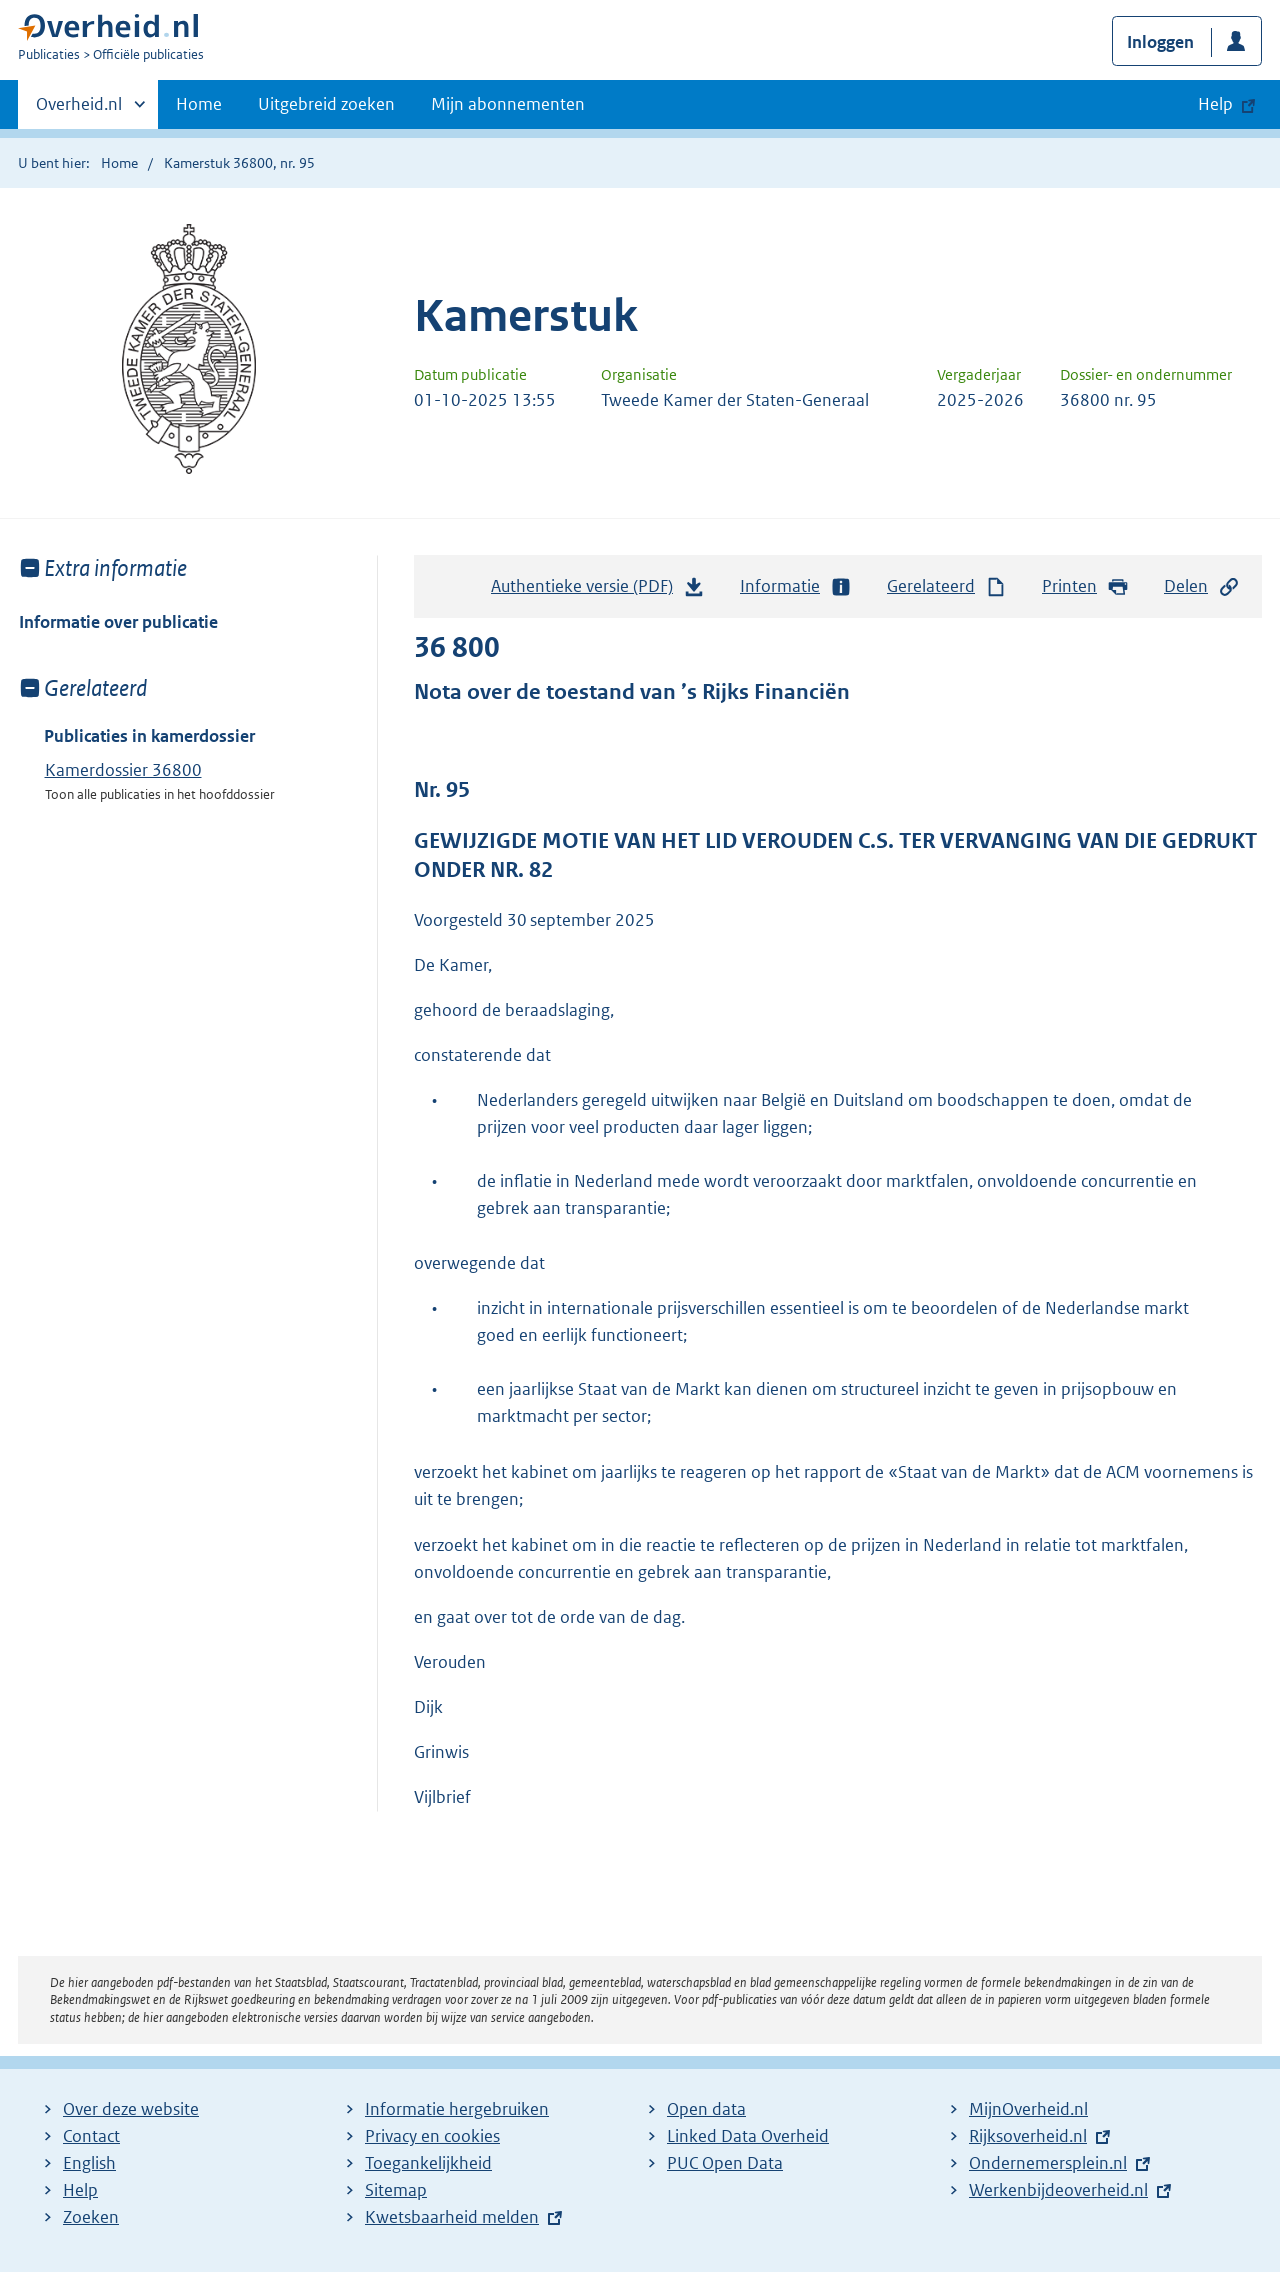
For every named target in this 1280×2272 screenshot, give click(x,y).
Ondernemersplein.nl (1048, 2163)
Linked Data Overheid (748, 2136)
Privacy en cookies (432, 2136)
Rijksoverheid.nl (1028, 2136)
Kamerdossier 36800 (123, 770)
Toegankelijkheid (428, 2163)
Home (199, 104)
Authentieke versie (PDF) (598, 591)
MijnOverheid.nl (1028, 2109)
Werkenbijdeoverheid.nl (1058, 2190)
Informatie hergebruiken (457, 2109)
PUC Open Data (725, 2163)
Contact (91, 2136)
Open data (706, 2109)
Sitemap (396, 2190)
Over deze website (131, 2109)
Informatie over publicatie (118, 622)
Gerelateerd (947, 586)
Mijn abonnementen (508, 104)
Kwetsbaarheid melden (452, 2217)
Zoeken (91, 2217)
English (89, 2163)
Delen (1202, 586)
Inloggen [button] (1160, 42)
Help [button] (1215, 104)
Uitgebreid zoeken (326, 104)
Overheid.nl (79, 110)
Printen (1085, 586)
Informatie (796, 586)
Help (80, 2190)
